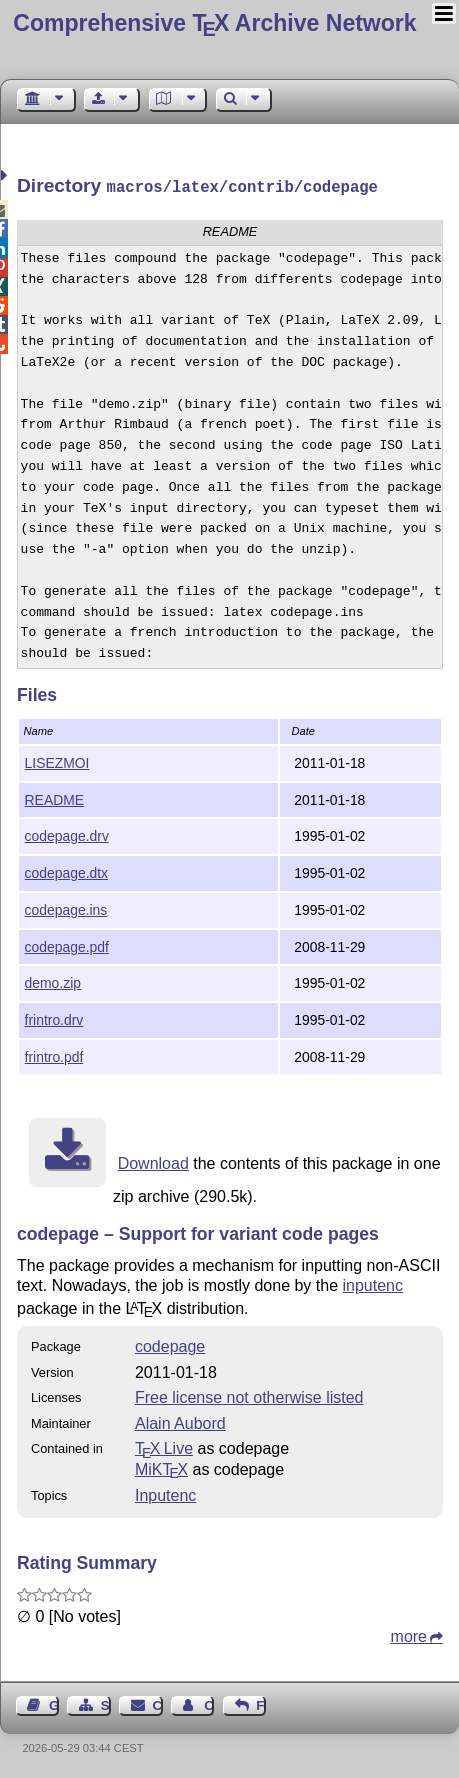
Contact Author (209, 1703)
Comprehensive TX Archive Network (214, 23)
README (55, 798)
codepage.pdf (67, 945)
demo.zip (53, 981)
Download (153, 1161)
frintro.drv (54, 1018)
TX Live (164, 1446)
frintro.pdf (54, 1055)
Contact (158, 1703)
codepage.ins (66, 908)
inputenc (373, 1283)
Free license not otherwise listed (249, 1395)
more (409, 1634)
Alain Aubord (180, 1421)
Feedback (261, 1703)
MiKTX (161, 1467)
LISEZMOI (57, 761)
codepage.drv (67, 834)
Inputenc (165, 1493)
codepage (170, 1344)
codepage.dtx (67, 871)
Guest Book (54, 1703)
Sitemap (106, 1703)
